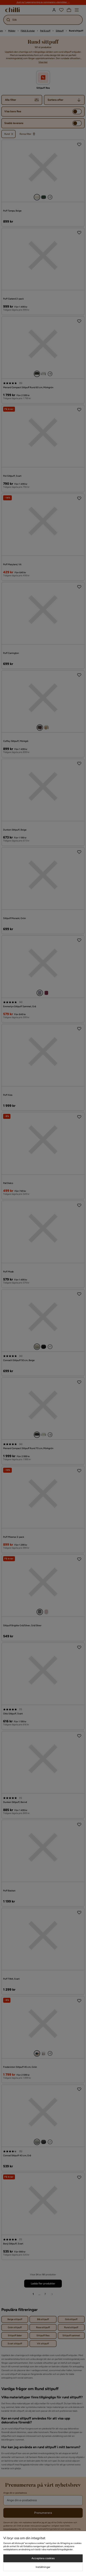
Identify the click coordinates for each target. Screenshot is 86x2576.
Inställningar (43, 2567)
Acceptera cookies (43, 2558)
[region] (43, 2553)
